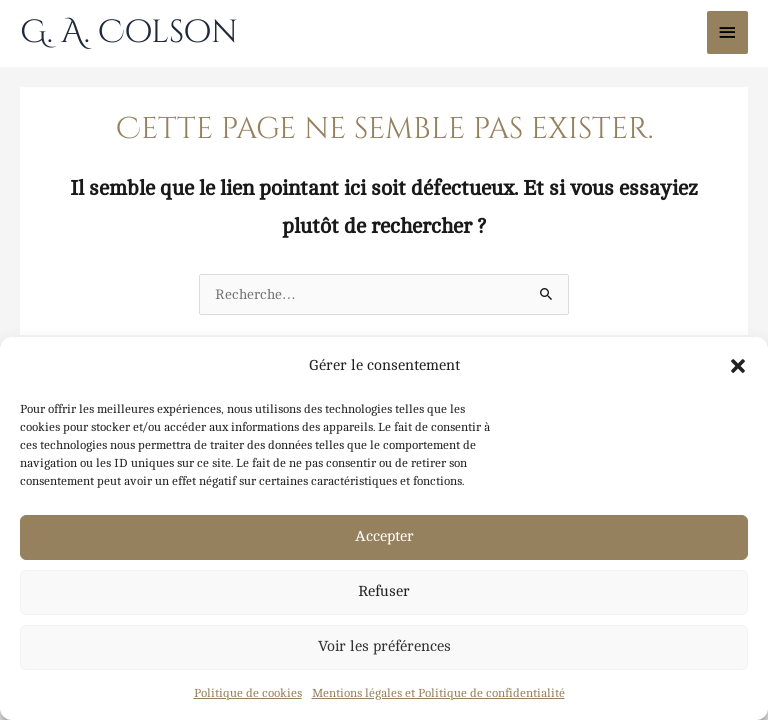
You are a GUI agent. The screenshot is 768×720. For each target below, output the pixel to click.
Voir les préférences (384, 646)
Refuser (384, 591)
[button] (738, 366)
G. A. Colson (129, 32)
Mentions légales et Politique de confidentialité (438, 693)
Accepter (384, 536)
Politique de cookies (248, 693)
